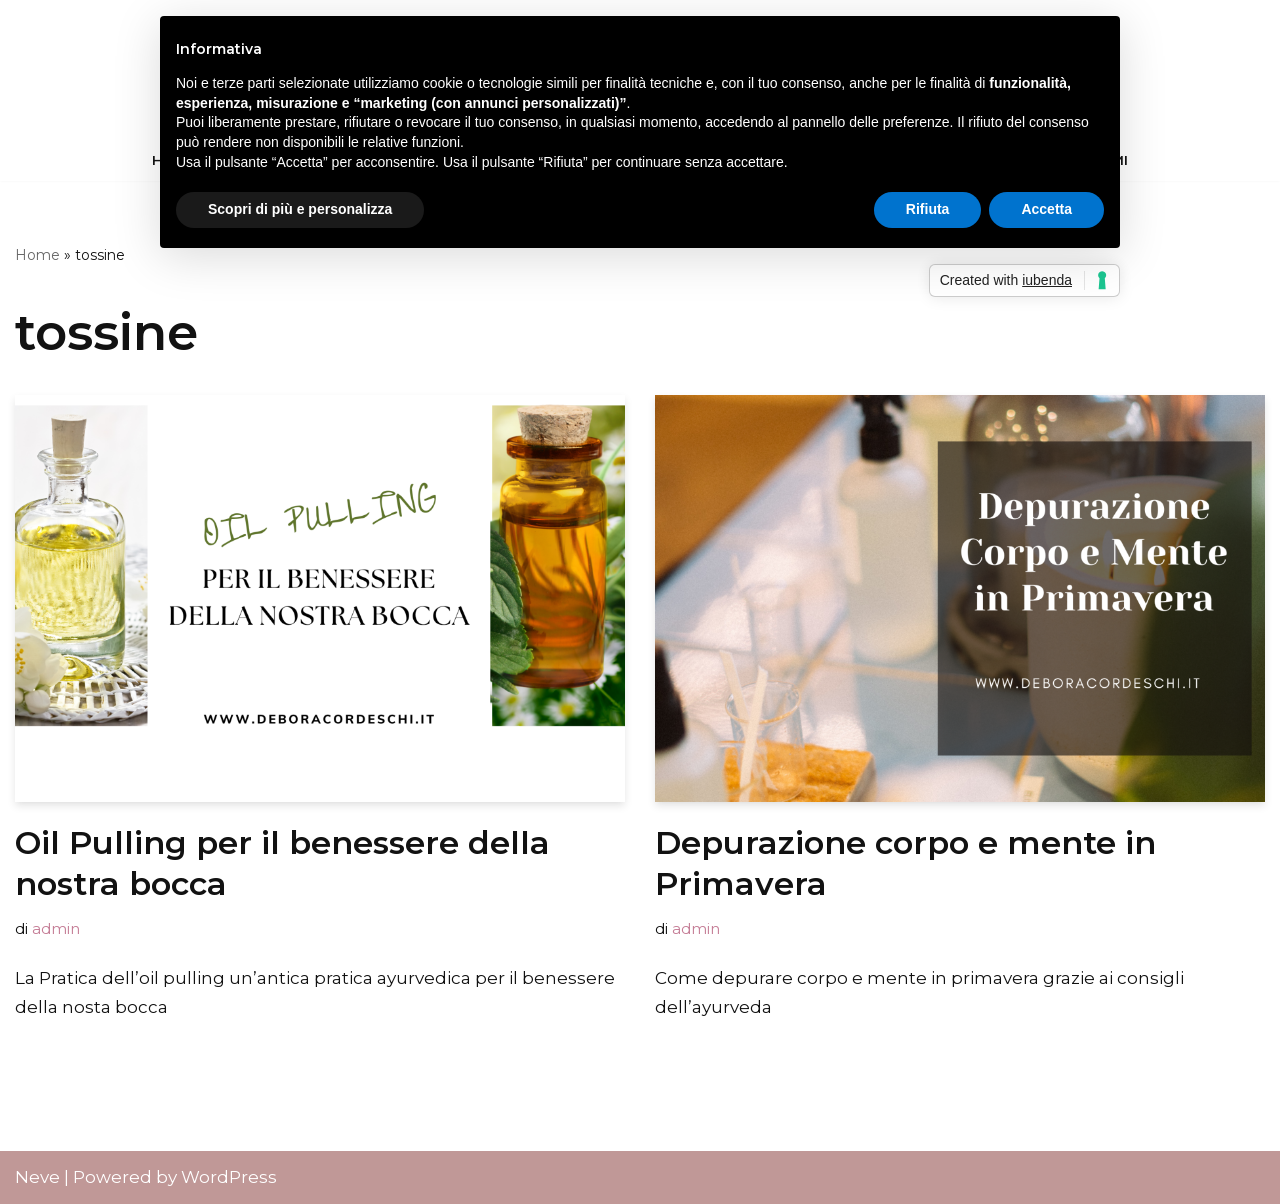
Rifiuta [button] (928, 209)
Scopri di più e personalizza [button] (300, 209)
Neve (37, 1177)
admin (56, 928)
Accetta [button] (1046, 209)
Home (37, 255)
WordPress (229, 1177)
